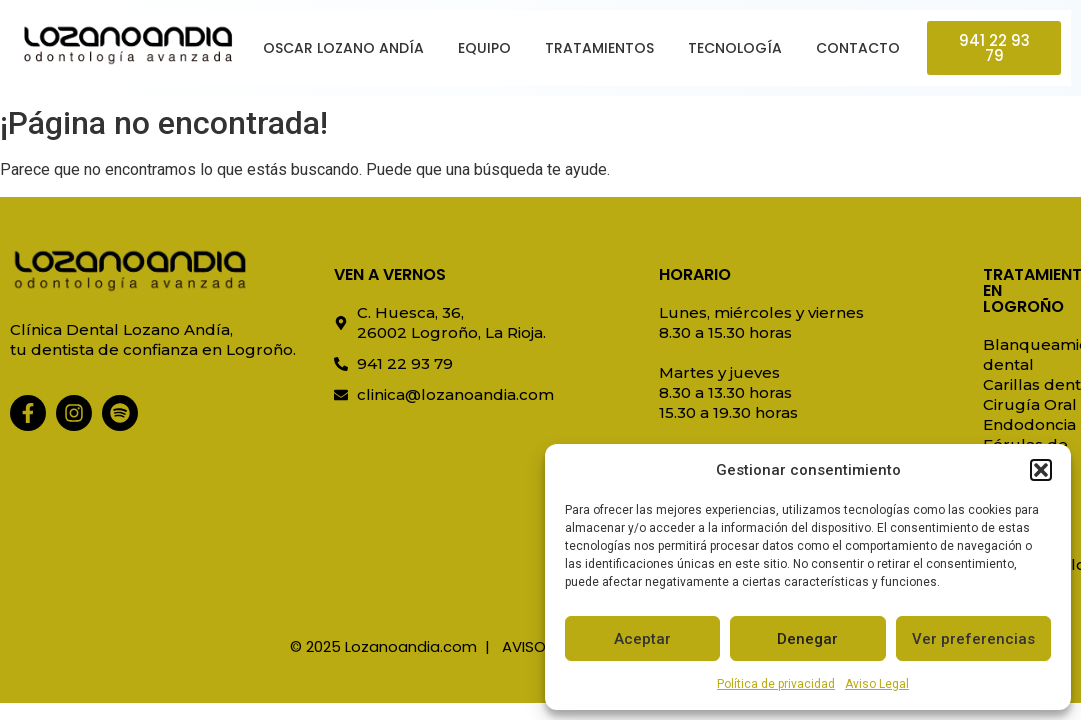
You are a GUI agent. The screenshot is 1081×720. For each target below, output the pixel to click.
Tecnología (735, 48)
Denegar (807, 639)
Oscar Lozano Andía (343, 48)
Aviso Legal (877, 684)
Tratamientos (599, 48)
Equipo (484, 48)
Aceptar (642, 639)
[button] (1041, 470)
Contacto (858, 48)
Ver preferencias (973, 639)
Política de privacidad (776, 684)
